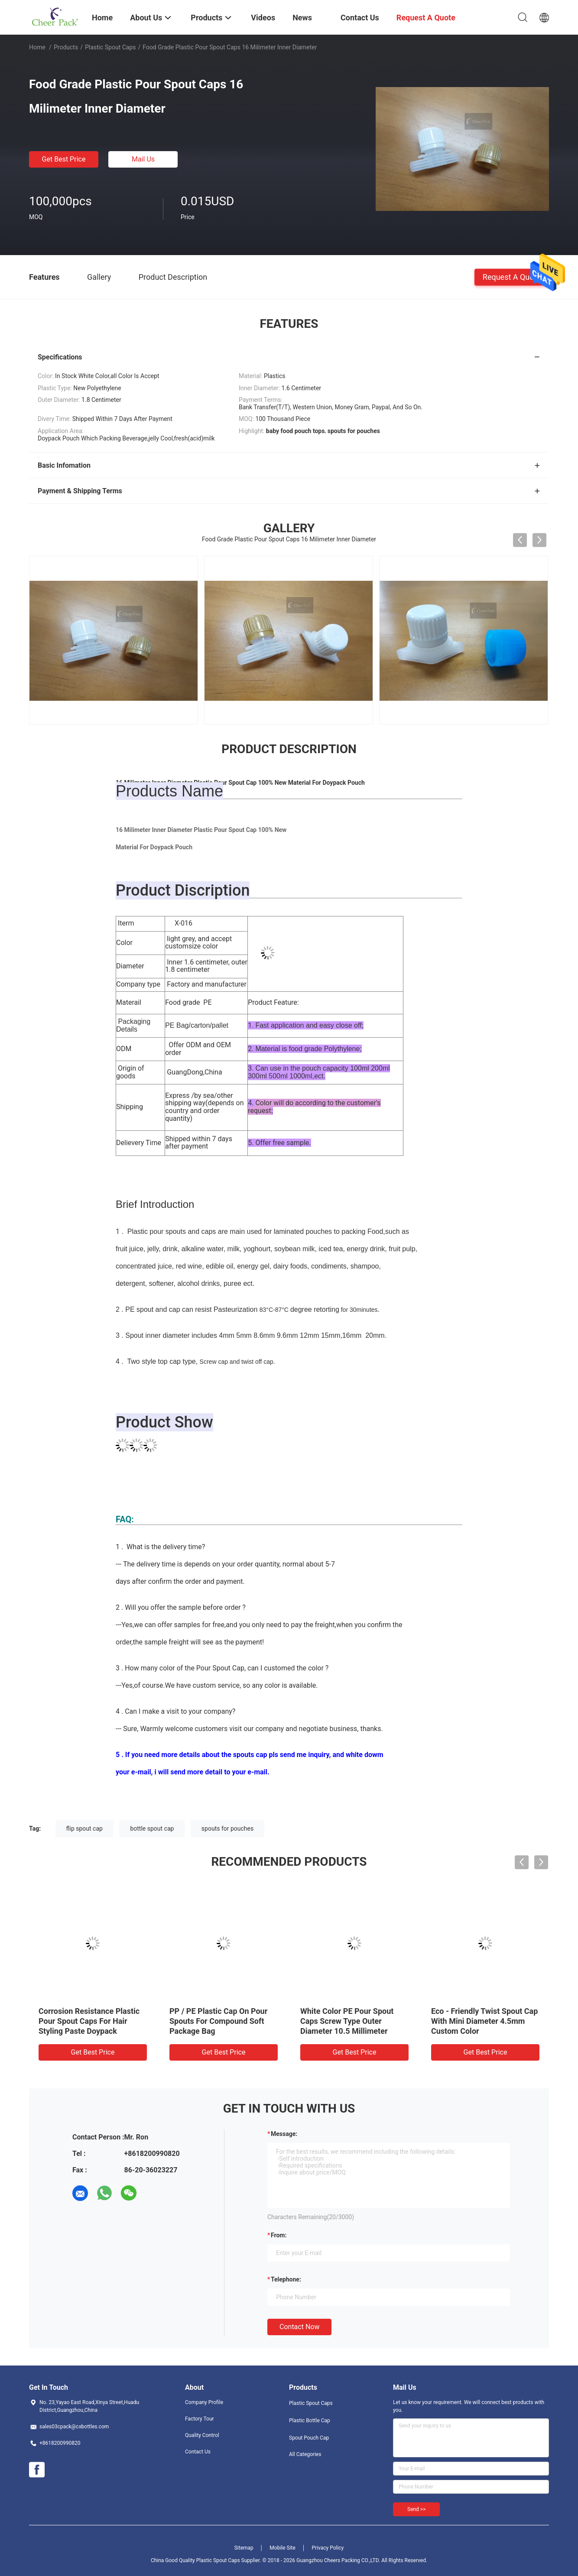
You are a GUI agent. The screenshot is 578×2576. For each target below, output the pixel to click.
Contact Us (198, 2452)
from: (278, 2235)
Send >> (416, 2509)
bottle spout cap (152, 1828)
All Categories (305, 2454)
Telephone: (286, 2279)
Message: (284, 2133)
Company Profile (204, 2402)
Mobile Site (282, 2548)
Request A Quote (512, 276)
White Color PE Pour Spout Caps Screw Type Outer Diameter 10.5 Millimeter (346, 2021)
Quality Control (202, 2435)
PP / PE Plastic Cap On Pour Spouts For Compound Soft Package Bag (218, 2021)
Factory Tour (199, 2419)
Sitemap (243, 2548)
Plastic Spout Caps (110, 47)
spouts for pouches (227, 1828)
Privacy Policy (328, 2548)
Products (66, 47)
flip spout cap (84, 1828)
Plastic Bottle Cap (309, 2420)
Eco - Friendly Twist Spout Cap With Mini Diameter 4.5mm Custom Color (484, 2021)
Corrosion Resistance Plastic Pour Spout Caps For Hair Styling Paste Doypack (89, 2021)
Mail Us (143, 159)
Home (37, 47)
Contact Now (299, 2327)
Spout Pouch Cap (309, 2438)
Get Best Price (64, 159)
